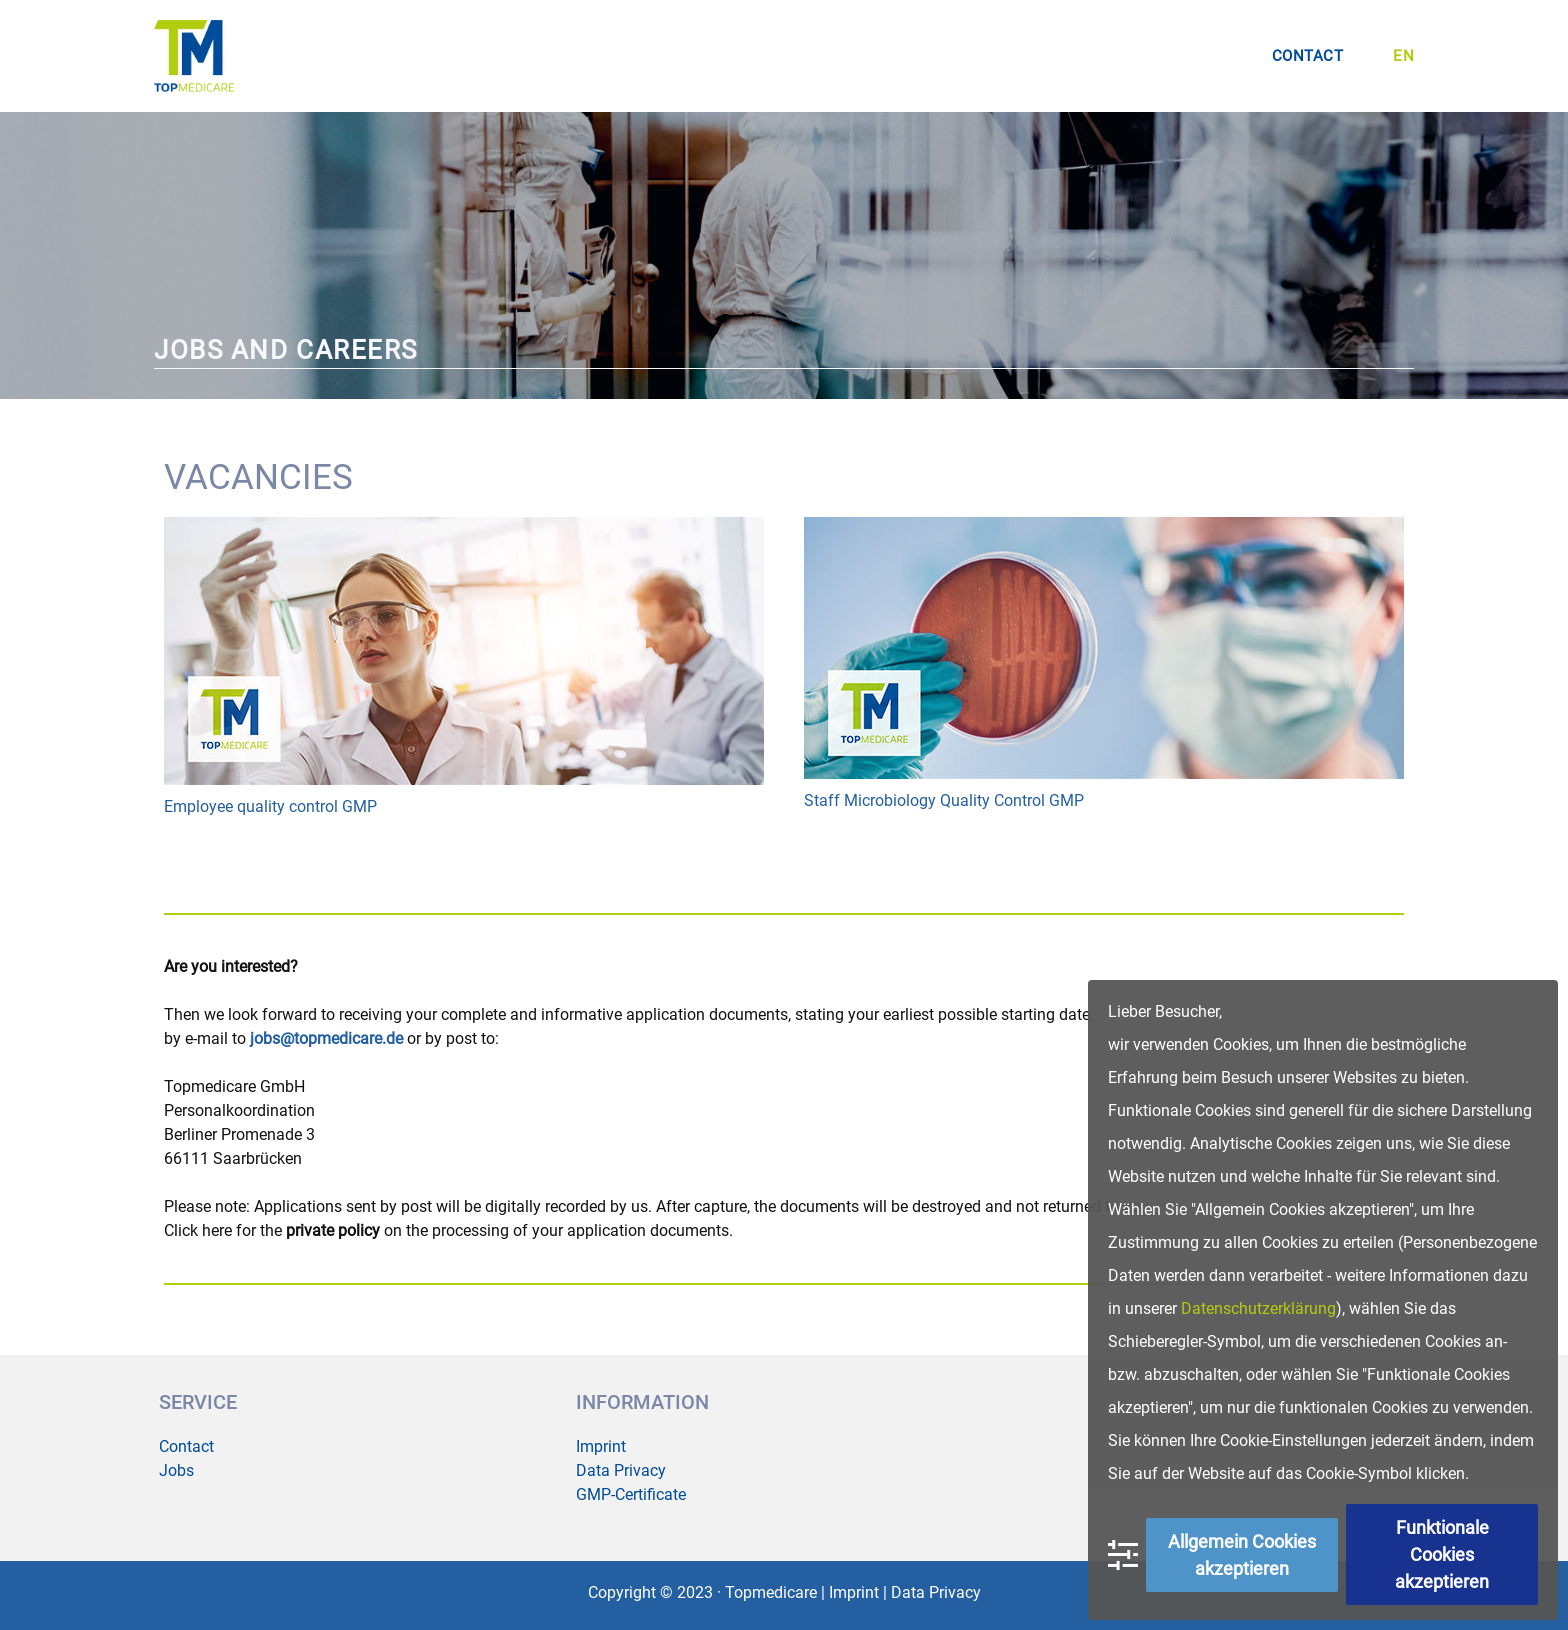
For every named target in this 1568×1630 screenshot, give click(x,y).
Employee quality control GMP (270, 806)
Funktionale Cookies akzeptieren (1442, 1554)
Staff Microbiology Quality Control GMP (944, 800)
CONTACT (1308, 56)
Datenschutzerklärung (1258, 1308)
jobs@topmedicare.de (326, 1038)
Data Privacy (621, 1470)
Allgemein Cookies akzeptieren (1242, 1555)
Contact (186, 1446)
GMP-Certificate (631, 1494)
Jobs (176, 1470)
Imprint (601, 1446)
